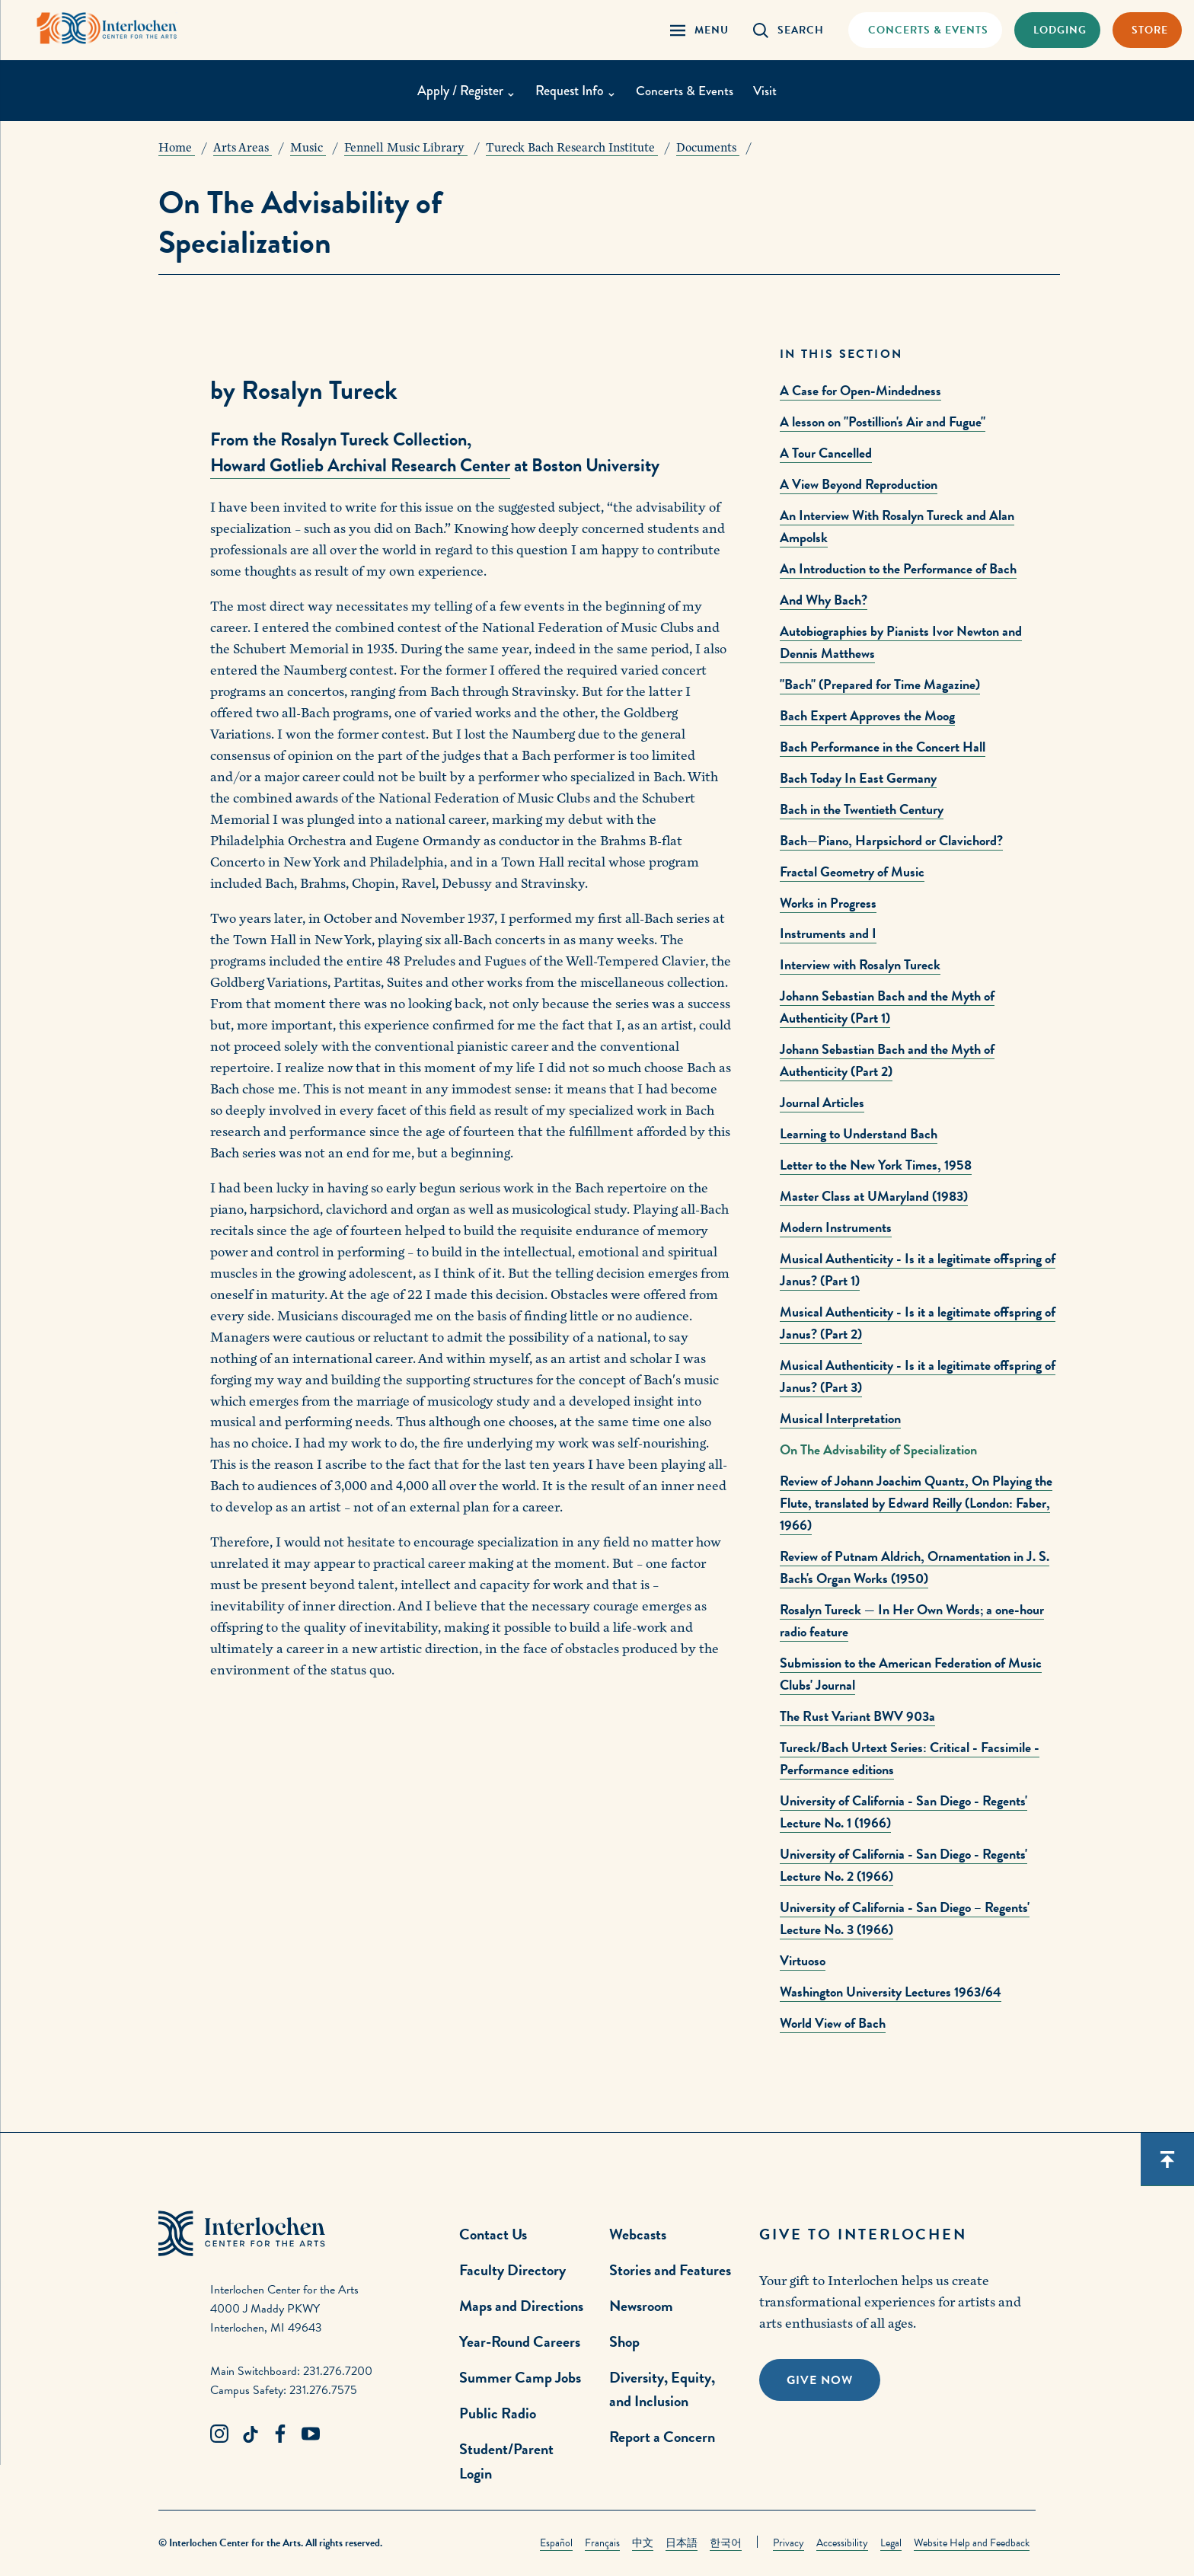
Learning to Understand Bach (858, 1133)
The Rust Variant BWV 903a (857, 1716)
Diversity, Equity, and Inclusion (662, 2389)
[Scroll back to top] (1167, 2159)
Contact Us (493, 2234)
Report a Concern (662, 2436)
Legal (891, 2543)
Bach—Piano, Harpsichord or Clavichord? (891, 840)
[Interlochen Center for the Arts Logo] (112, 28)
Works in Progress (828, 902)
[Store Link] (1147, 30)
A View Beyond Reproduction (858, 484)
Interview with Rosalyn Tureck (860, 964)
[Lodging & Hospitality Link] (1057, 30)
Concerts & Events (684, 91)
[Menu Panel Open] (699, 30)
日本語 (682, 2543)
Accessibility (842, 2543)
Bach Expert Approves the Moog (867, 715)
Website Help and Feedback (972, 2543)
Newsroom (641, 2305)
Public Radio (497, 2413)
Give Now (820, 2380)
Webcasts (637, 2234)
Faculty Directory (512, 2269)
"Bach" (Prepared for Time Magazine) (880, 684)
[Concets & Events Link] (924, 30)
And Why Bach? (823, 599)
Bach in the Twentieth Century (861, 809)
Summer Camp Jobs (520, 2377)
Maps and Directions (521, 2305)
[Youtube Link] (311, 2434)
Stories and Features (670, 2269)
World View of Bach (833, 2023)
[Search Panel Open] (788, 30)
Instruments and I (828, 933)
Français (602, 2543)
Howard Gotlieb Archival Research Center (360, 465)
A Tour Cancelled (826, 452)
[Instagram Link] (219, 2434)
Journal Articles (822, 1102)
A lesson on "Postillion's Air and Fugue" (882, 421)
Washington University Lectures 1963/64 (890, 1991)
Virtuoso (802, 1960)
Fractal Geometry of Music (852, 871)
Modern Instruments (836, 1227)
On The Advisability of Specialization (878, 1449)
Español (556, 2543)
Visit (767, 91)
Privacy (788, 2543)
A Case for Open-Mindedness (860, 390)
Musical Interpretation (840, 1418)
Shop (624, 2341)
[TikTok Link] (250, 2434)
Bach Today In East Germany (858, 778)
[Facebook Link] (280, 2434)
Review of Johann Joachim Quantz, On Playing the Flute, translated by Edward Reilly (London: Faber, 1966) (916, 1502)
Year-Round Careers (519, 2341)
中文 (642, 2543)
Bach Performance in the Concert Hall (882, 746)
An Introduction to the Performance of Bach (898, 568)
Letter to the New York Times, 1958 (876, 1164)
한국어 (726, 2543)
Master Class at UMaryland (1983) (874, 1196)
